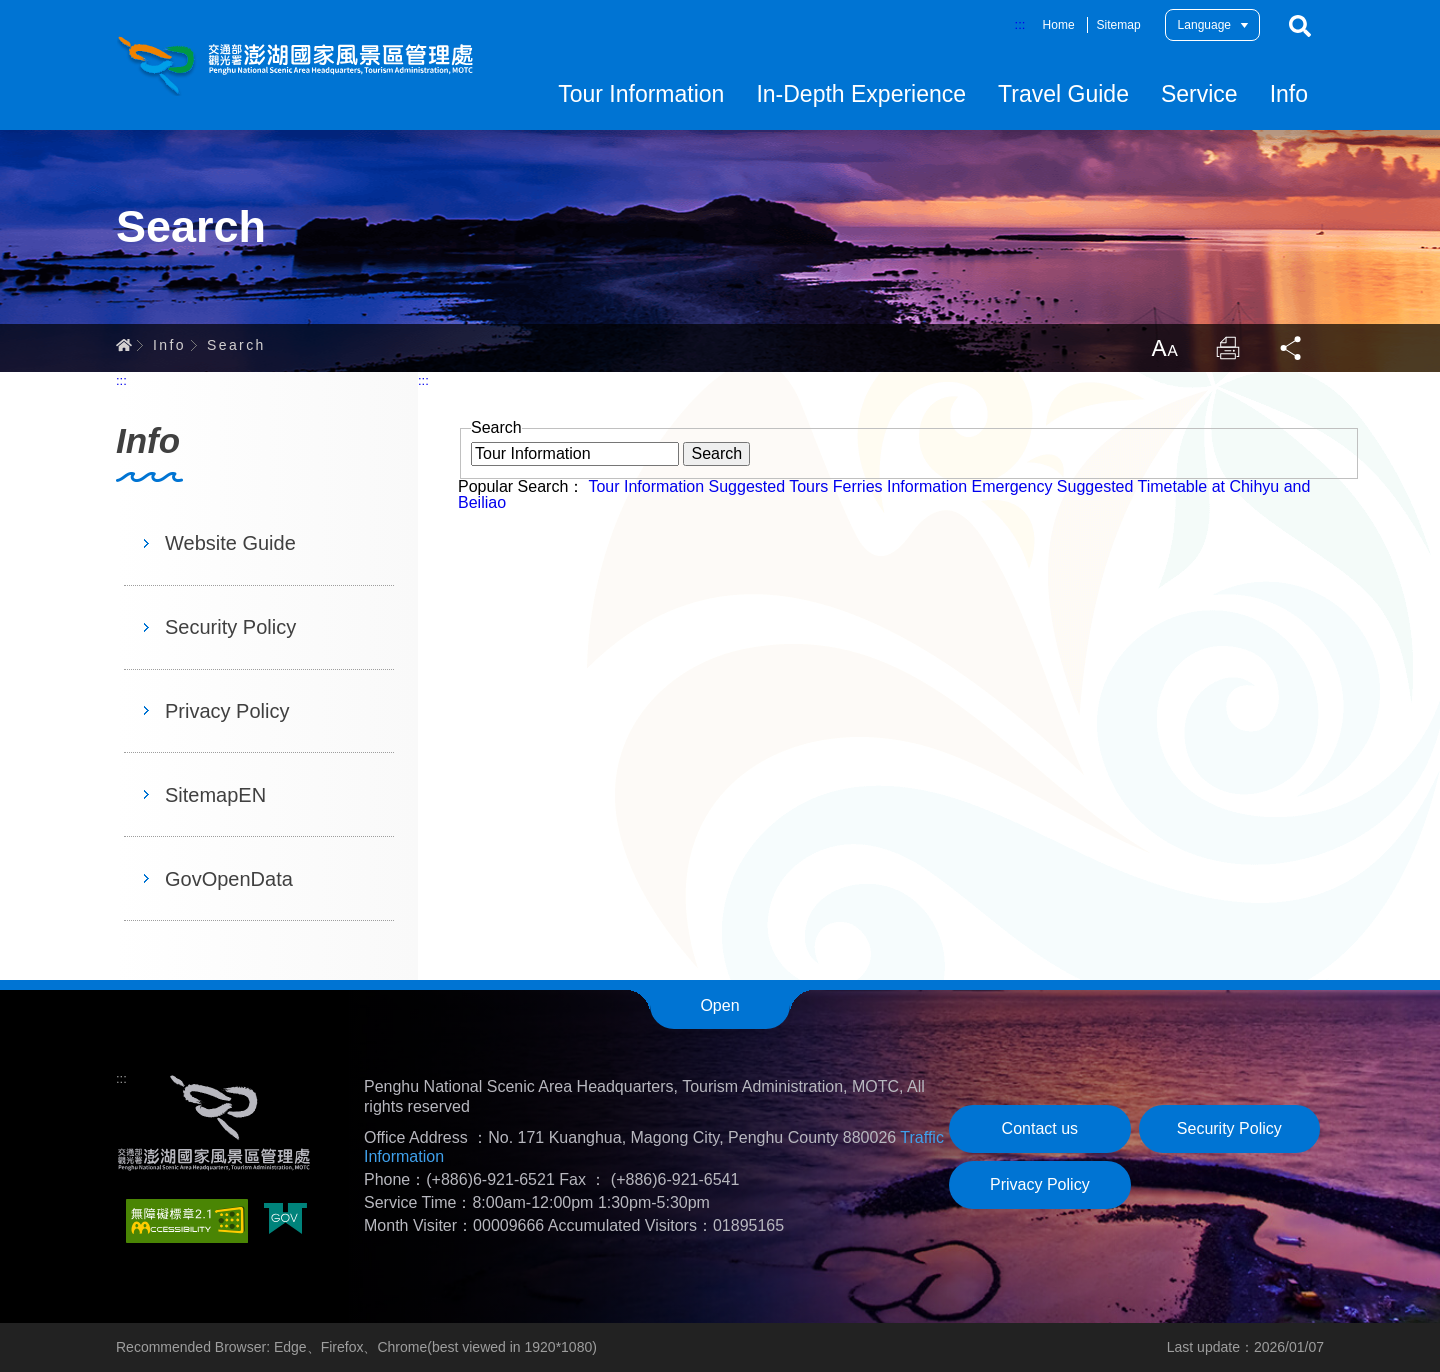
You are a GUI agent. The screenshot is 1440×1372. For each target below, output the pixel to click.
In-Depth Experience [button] (861, 94)
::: (1020, 24)
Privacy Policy (227, 711)
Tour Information (646, 486)
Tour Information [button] (641, 94)
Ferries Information (900, 486)
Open (719, 1005)
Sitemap (1119, 25)
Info (169, 345)
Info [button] (1289, 94)
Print (1228, 348)
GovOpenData (229, 879)
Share (1292, 348)
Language (1204, 25)
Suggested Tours (769, 486)
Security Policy (230, 627)
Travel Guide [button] (1063, 94)
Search (1300, 26)
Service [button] (1199, 94)
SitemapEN (215, 795)
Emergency (1011, 486)
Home (1059, 25)
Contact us (1040, 1128)
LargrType (1164, 348)
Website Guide (230, 543)
